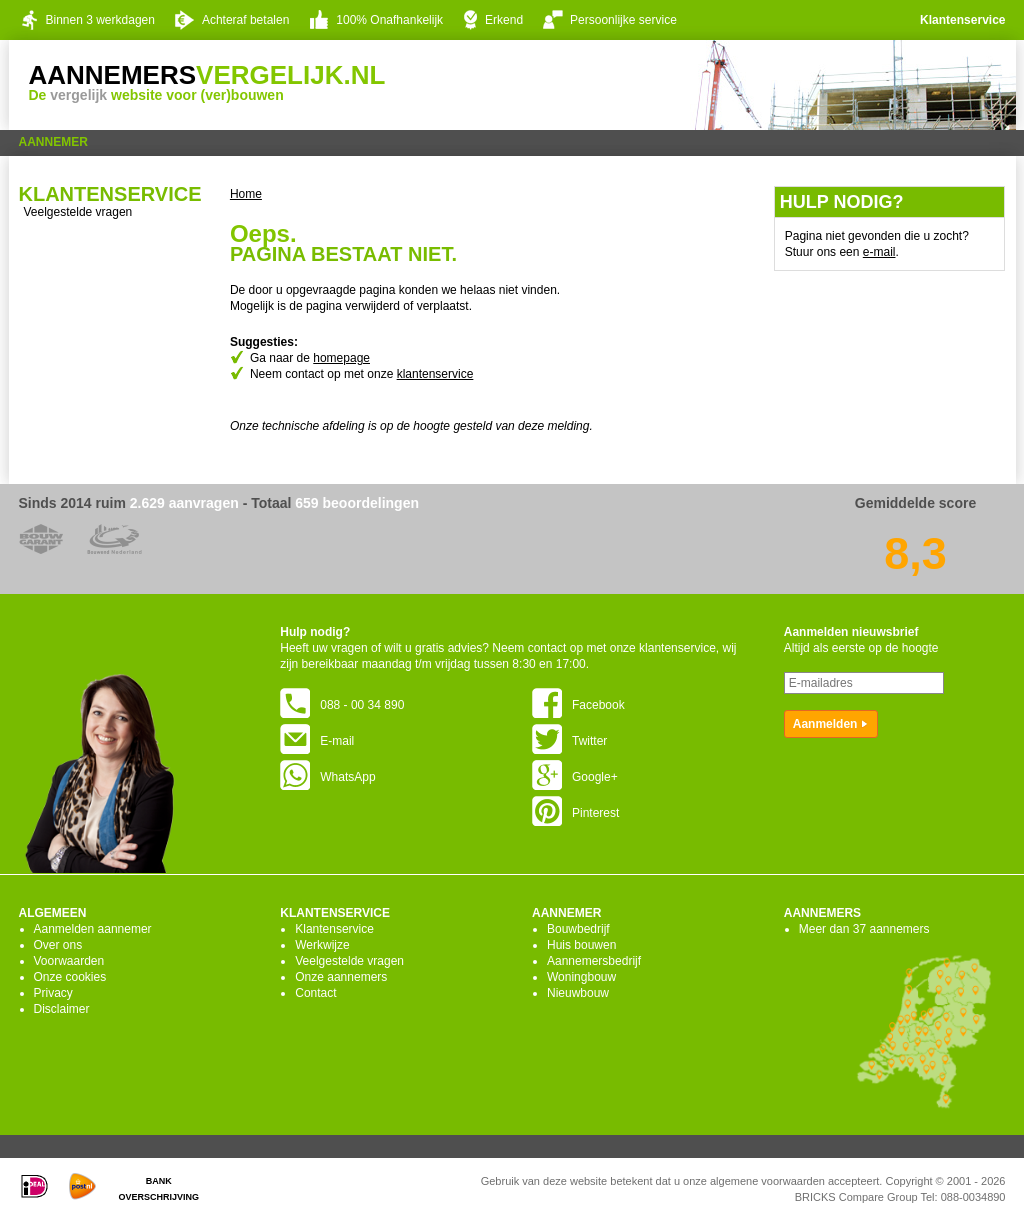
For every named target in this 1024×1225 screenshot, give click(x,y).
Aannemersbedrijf (594, 961)
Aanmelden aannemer (93, 929)
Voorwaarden (69, 961)
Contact (315, 993)
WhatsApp (327, 777)
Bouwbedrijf (578, 929)
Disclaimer (62, 1009)
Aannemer (53, 142)
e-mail (879, 252)
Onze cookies (70, 977)
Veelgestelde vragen (78, 212)
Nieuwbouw (578, 993)
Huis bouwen (581, 945)
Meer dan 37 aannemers (864, 929)
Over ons (58, 945)
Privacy (53, 993)
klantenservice (435, 374)
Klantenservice (962, 20)
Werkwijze (322, 945)
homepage (341, 358)
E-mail (317, 741)
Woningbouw (581, 977)
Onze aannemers (341, 977)
